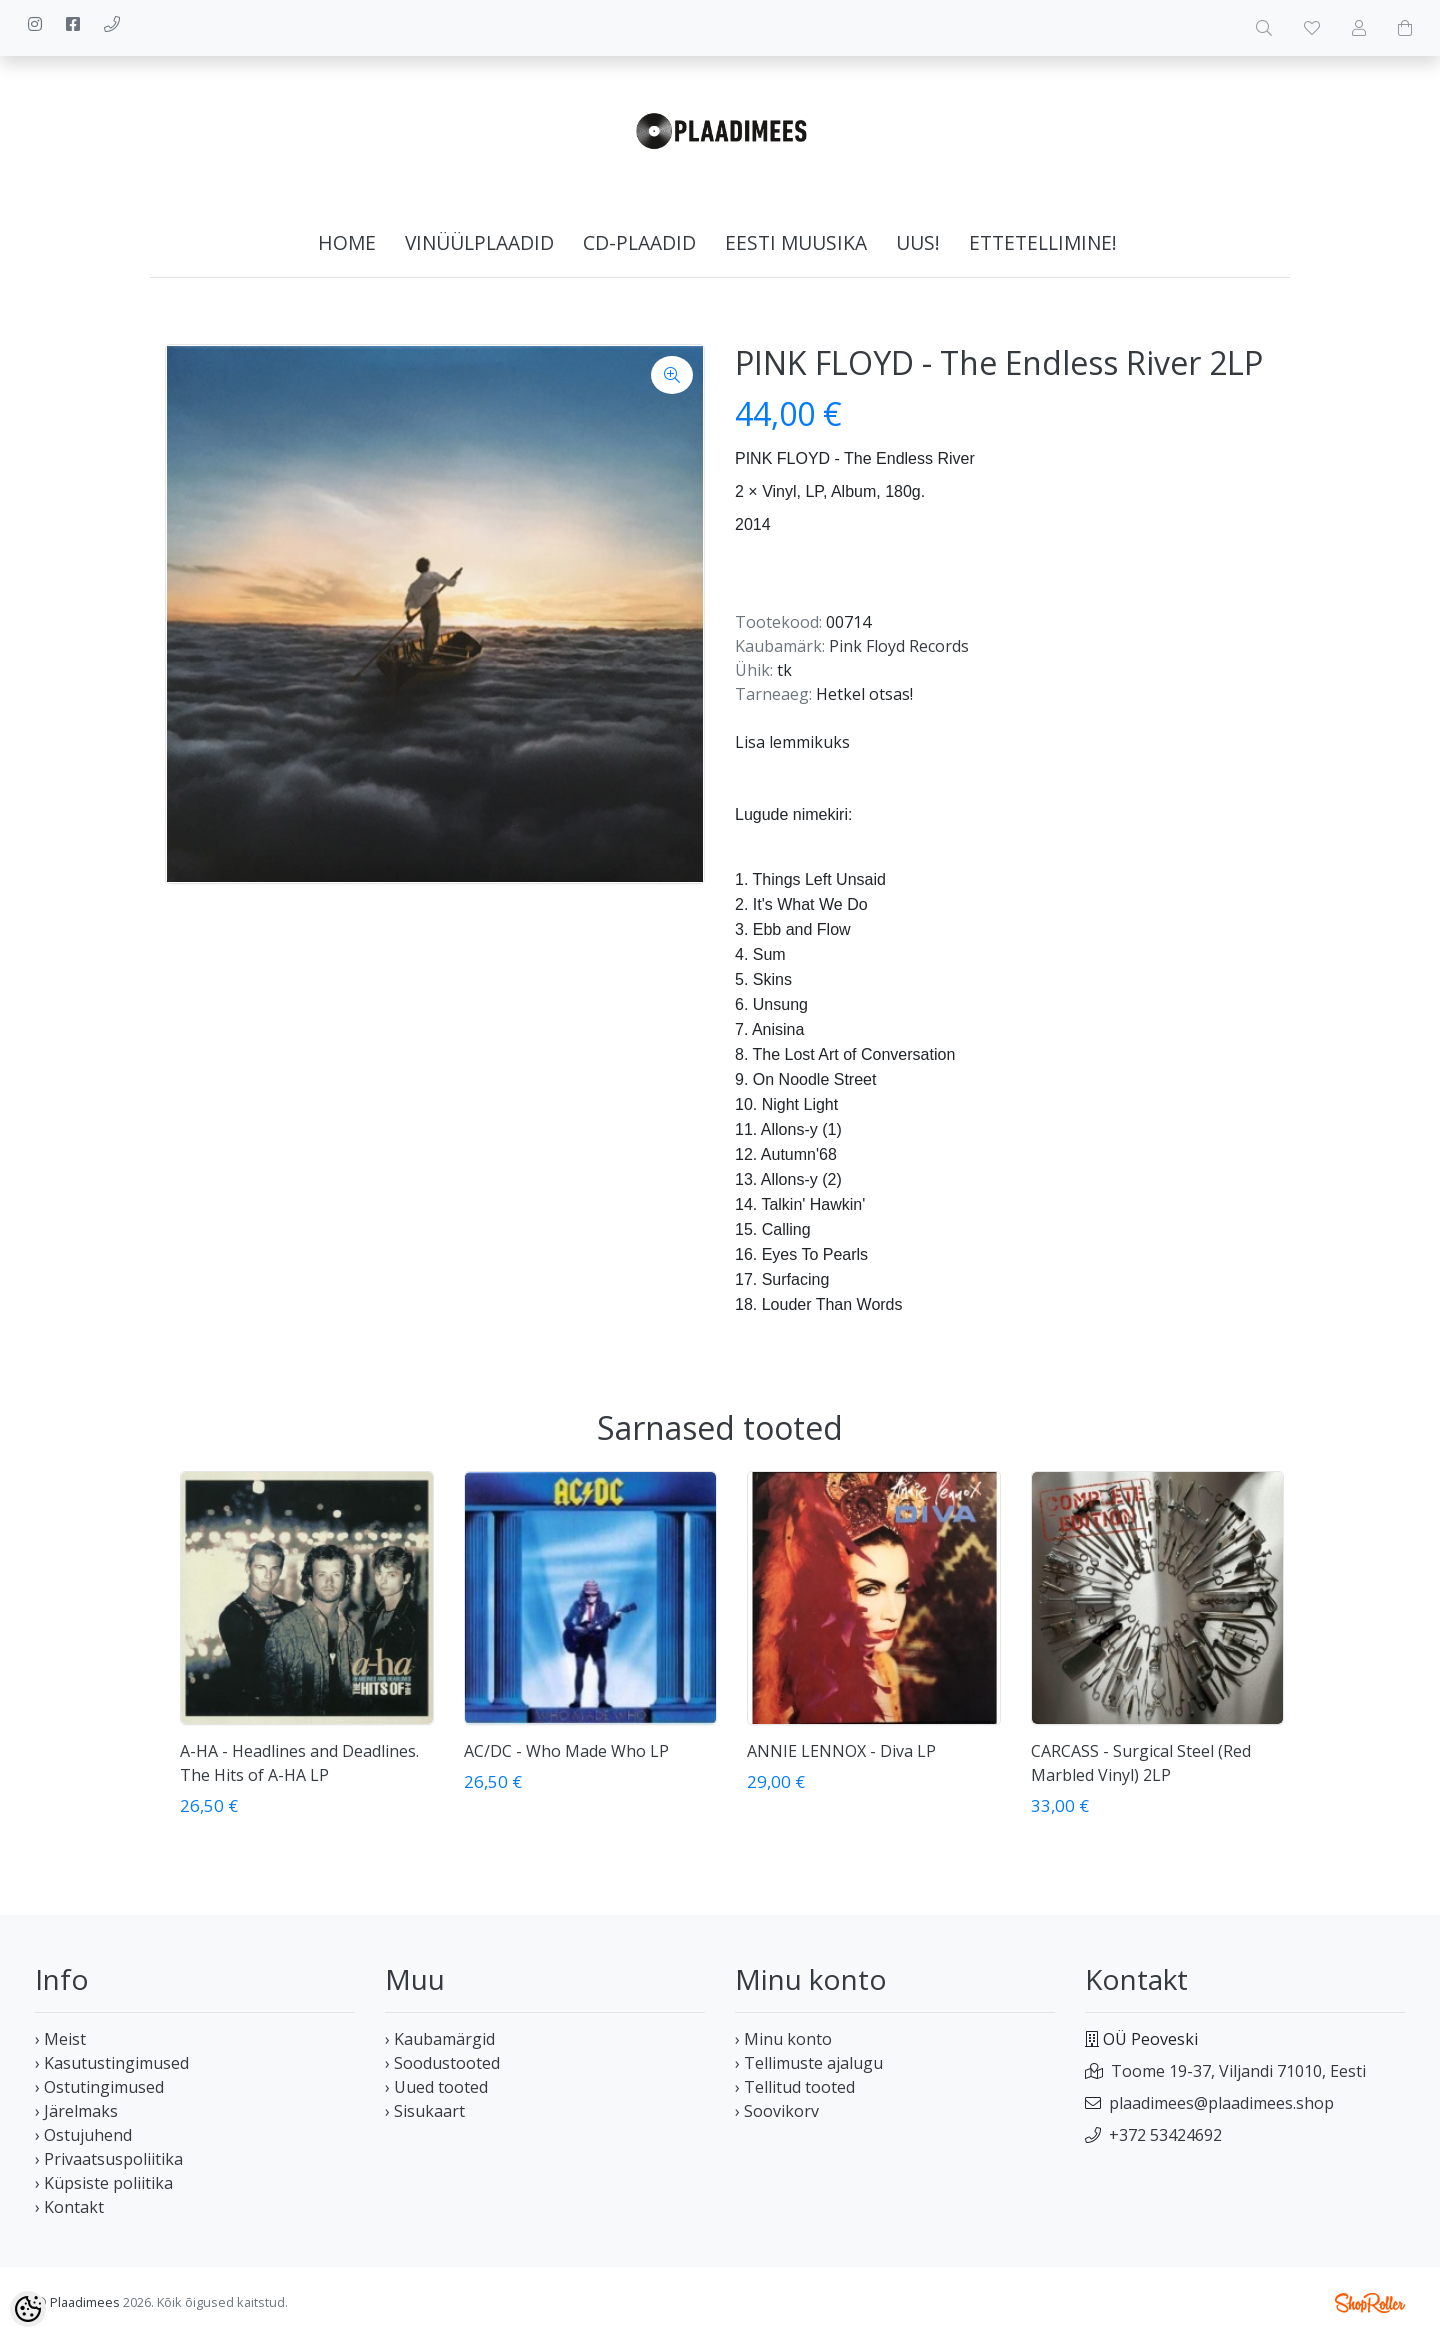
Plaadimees (85, 2302)
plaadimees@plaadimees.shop (1221, 2103)
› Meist (60, 2039)
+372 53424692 (1165, 2135)
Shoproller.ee (1370, 2303)
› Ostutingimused (99, 2087)
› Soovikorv (777, 2111)
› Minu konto (783, 2039)
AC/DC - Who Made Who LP (566, 1751)
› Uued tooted (436, 2087)
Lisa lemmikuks (792, 742)
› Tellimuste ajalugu (809, 2063)
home (347, 242)
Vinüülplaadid (479, 242)
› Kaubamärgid (440, 2039)
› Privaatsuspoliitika (109, 2159)
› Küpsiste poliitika (104, 2183)
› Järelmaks (76, 2111)
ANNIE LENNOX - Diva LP (841, 1751)
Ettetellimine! (1043, 242)
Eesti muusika (796, 242)
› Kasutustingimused (112, 2063)
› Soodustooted (442, 2063)
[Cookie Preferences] (28, 2309)
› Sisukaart (425, 2111)
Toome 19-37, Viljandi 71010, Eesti (1238, 2071)
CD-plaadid (639, 242)
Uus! (918, 242)
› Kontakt (69, 2207)
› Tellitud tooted (795, 2087)
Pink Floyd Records (899, 646)
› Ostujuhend (83, 2135)
